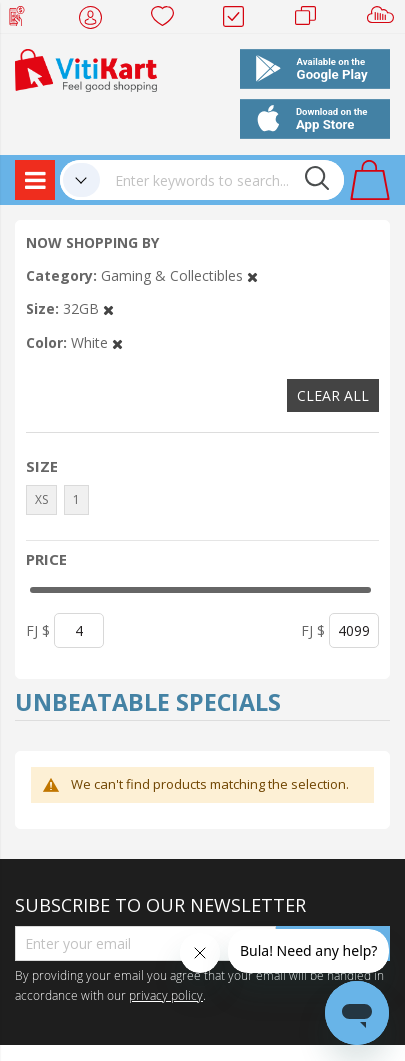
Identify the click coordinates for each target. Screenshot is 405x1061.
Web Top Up (24, 20)
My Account (96, 20)
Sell (384, 20)
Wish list (168, 20)
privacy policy (166, 995)
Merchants (312, 20)
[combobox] (222, 180)
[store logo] (86, 68)
